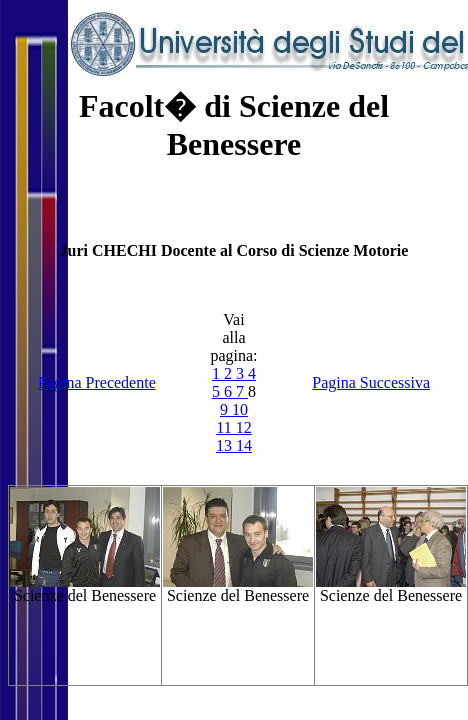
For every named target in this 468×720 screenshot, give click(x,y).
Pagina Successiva (371, 382)
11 (225, 427)
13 (226, 445)
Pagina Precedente (97, 382)
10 (240, 409)
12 (244, 427)
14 (244, 445)
